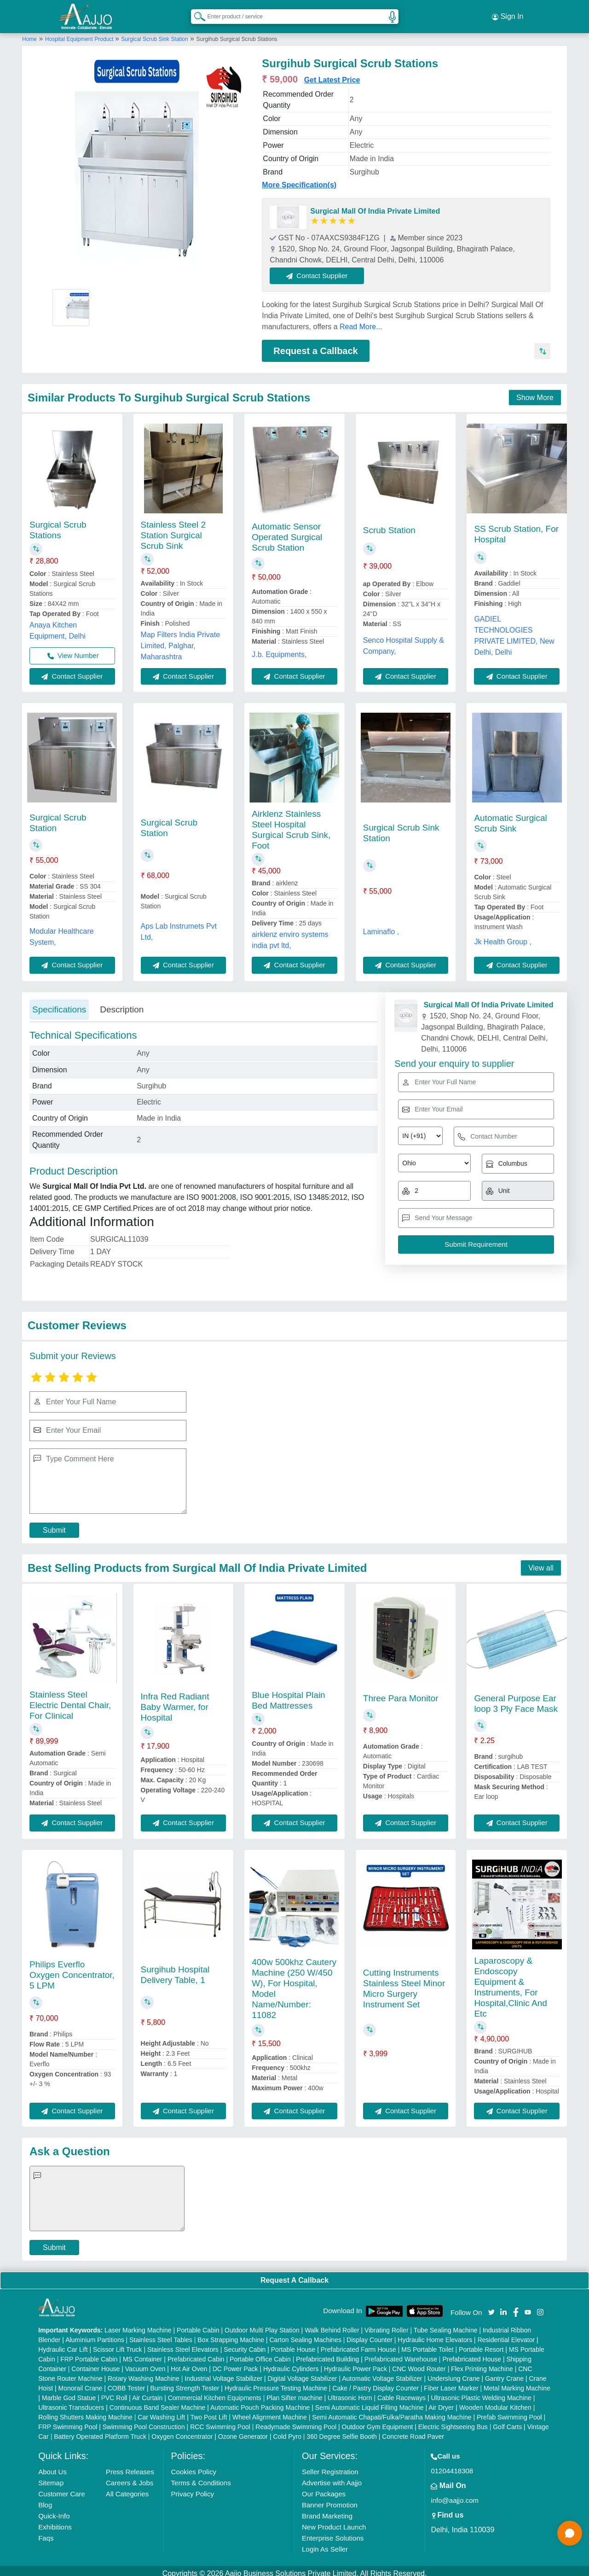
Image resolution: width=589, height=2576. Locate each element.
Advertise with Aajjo (332, 2477)
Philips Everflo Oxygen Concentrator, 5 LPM (72, 1969)
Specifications (59, 1004)
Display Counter (369, 2334)
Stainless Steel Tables (160, 2334)
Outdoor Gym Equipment (377, 2421)
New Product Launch (334, 2521)
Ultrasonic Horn (350, 2392)
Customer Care (61, 2488)
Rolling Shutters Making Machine (85, 2411)
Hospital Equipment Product (80, 33)
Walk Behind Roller (332, 2324)
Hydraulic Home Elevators (435, 2334)
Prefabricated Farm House (358, 2344)
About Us (52, 2466)
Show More (535, 392)
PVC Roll (114, 2392)
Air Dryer (441, 2402)
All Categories (127, 2488)
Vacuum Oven (145, 2363)
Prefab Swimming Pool (509, 2411)
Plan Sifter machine (294, 2392)
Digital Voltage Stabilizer (302, 2373)
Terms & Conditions (201, 2477)
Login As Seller (325, 2543)
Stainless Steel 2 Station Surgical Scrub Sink (173, 529)
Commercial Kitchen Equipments (214, 2392)
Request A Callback (294, 2275)
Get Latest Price (332, 74)
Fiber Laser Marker (451, 2382)
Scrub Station (389, 524)
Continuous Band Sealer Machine (158, 2402)
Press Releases (130, 2466)
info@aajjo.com (455, 2495)
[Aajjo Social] (491, 2306)
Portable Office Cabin (260, 2353)
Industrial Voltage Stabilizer (223, 2373)
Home (29, 33)
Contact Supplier (322, 270)
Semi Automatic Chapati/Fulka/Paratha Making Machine (391, 2411)
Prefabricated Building (327, 2353)
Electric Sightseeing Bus (453, 2421)
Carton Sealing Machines (305, 2334)
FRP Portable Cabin (88, 2353)
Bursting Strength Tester (184, 2382)
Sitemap (51, 2477)
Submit (54, 1525)
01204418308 (452, 2465)
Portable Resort (481, 2344)
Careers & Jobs (129, 2477)
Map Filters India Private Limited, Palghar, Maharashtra (180, 640)
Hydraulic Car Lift (62, 2344)
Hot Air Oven (189, 2363)
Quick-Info (53, 2510)
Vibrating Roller (386, 2324)
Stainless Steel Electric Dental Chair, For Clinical (70, 1700)
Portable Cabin (198, 2324)
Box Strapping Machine (230, 2334)
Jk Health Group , (502, 936)
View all (541, 1562)
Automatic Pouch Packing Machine (260, 2402)
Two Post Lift (208, 2411)
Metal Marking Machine (517, 2382)
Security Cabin (245, 2344)
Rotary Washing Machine (143, 2373)
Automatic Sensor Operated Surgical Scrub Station (287, 532)
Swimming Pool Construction (144, 2421)
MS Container (142, 2353)
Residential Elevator (506, 2334)
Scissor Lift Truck (117, 2344)
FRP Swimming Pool (67, 2421)
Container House (95, 2363)
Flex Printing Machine (482, 2363)
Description (122, 1004)
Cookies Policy (193, 2466)
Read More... (361, 321)
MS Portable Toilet (427, 2344)
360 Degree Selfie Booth (341, 2431)
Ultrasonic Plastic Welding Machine (481, 2392)
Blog (45, 2499)
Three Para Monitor (401, 1693)
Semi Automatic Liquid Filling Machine (369, 2402)
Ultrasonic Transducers (71, 2402)
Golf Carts (507, 2421)
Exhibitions (55, 2521)
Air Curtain (147, 2392)
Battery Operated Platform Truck (100, 2431)
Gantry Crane (504, 2373)
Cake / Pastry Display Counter (375, 2382)
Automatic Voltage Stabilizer (382, 2373)
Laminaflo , (381, 926)
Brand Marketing (327, 2510)
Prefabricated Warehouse (400, 2353)
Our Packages (324, 2488)
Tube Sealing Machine (446, 2324)
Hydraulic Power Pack (355, 2363)
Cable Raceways (401, 2392)
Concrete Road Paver (413, 2431)
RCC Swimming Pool (220, 2421)
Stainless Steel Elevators (183, 2344)
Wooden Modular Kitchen (495, 2402)
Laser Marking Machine (138, 2324)
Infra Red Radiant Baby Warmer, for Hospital (175, 1701)
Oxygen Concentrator (182, 2431)
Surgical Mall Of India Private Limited (375, 205)
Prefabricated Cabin (196, 2353)
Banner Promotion (330, 2499)
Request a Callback (315, 345)
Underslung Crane (453, 2373)
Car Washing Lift (161, 2411)
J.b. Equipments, (279, 649)
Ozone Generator (243, 2431)
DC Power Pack (235, 2363)
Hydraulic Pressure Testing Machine (276, 2382)
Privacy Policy (192, 2488)
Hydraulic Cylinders (291, 2363)
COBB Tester (126, 2382)
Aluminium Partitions (94, 2334)
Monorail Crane (80, 2382)
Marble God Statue (69, 2392)
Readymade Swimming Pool (295, 2421)
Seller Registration (330, 2466)
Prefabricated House (471, 2353)
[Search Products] (195, 13)
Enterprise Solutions (333, 2532)
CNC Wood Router (418, 2363)
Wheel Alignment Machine (269, 2411)
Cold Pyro (287, 2431)
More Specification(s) (299, 179)
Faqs (45, 2532)
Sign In (507, 14)
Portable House (293, 2344)
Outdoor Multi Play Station (262, 2324)
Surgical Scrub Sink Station (154, 33)
